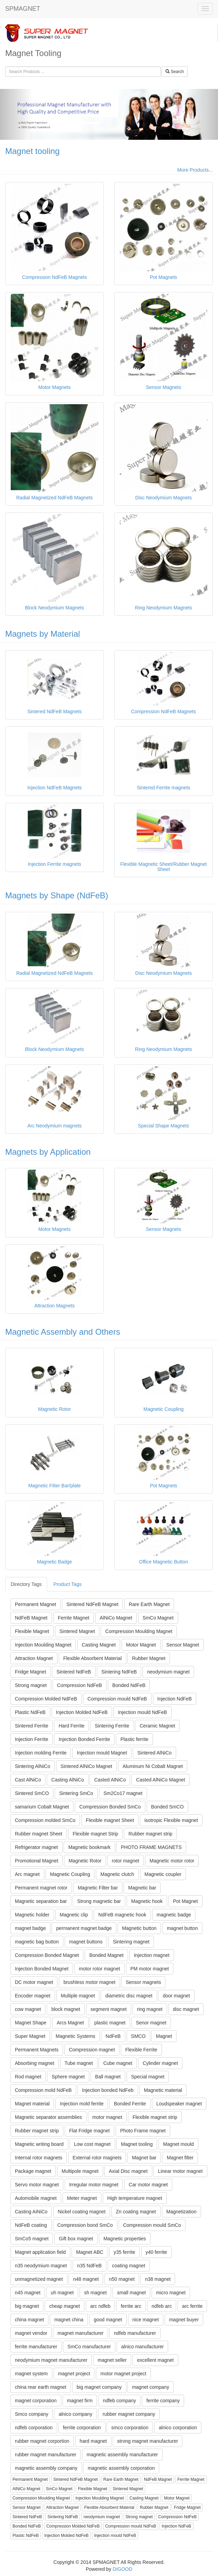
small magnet (131, 2292)
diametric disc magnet (128, 1995)
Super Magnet (30, 2036)
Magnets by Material (42, 633)
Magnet (164, 2036)
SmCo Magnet (158, 1618)
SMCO (138, 2036)
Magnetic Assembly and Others (62, 1331)
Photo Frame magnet (143, 2130)
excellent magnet (155, 2360)
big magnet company (99, 2387)
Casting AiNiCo (31, 2211)
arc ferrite (192, 2306)
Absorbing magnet (34, 2063)
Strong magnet (31, 1685)
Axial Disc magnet (128, 2171)
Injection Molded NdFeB (82, 1712)
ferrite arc (131, 2306)
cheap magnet (64, 2306)
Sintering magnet (131, 1941)
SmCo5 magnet (31, 2238)
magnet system (31, 2373)
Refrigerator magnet (36, 1847)
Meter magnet (82, 2198)
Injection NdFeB (174, 1699)
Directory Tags (26, 1584)
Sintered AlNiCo (154, 1753)
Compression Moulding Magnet (138, 1631)
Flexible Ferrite (141, 2049)
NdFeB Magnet (31, 1618)
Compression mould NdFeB (117, 1699)
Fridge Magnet (30, 1672)
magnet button (182, 1928)
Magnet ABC (89, 2252)
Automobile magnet (36, 2198)
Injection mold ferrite (81, 2103)
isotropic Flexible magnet (171, 1820)
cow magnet (28, 2009)
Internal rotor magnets (38, 2157)
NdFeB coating (31, 2225)
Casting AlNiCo (67, 1780)
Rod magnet (28, 2076)
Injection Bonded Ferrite (84, 1739)
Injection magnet (152, 1955)
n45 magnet (27, 2292)
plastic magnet (109, 2022)
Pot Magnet (185, 1901)
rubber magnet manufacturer (45, 2454)
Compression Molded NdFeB (46, 1699)
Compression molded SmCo (45, 1820)
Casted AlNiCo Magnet (160, 1780)
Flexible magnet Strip (95, 1833)
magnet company (150, 2387)
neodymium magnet (168, 1672)
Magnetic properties (124, 2238)
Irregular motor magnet (93, 2184)
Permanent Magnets (36, 2049)
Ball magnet (108, 2076)
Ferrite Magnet (73, 1618)
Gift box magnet (76, 2238)
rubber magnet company (129, 2414)
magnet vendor (31, 2333)
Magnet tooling (32, 151)
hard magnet (93, 2441)
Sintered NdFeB (73, 1672)
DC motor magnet (34, 1982)
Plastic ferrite (134, 1739)
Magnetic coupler (163, 1874)
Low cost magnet (92, 2144)
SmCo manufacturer (89, 2346)
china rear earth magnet (40, 2387)
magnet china (68, 2319)
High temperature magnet (134, 2198)
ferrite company (163, 2400)
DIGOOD (123, 2569)
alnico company (75, 2414)
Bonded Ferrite (130, 2103)
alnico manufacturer (142, 2346)
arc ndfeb (100, 2306)
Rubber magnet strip (150, 1833)
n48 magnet (86, 2279)
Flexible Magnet (32, 1631)
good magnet (108, 2319)
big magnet (27, 2306)
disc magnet (186, 2009)
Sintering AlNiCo (32, 1766)
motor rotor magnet (99, 1968)
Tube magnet (79, 2063)
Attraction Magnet (34, 1658)
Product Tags (67, 1584)
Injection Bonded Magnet (42, 1968)
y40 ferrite (156, 2252)
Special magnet (148, 2076)
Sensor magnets (143, 1982)
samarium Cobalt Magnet (42, 1806)
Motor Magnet (141, 1645)
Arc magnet (27, 1874)
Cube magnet (117, 2063)
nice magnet (146, 2319)
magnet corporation (36, 2400)
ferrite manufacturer (36, 2346)
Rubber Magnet (148, 1658)
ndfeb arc (162, 2306)
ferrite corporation (82, 2427)
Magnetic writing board (39, 2144)
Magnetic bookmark (89, 1847)
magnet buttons (86, 1941)
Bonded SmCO (167, 1806)
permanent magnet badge (83, 1928)
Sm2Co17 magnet (123, 1793)
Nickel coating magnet (82, 2211)
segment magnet (109, 2009)
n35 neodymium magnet (41, 2265)
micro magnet (170, 2292)
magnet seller (112, 2360)
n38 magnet (158, 2279)
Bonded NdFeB (129, 1685)
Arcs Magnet (70, 2022)
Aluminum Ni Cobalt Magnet (152, 1766)
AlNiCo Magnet (116, 1618)
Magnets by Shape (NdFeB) (56, 895)
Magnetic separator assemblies (48, 2117)
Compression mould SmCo (152, 2225)
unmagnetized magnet (39, 2279)
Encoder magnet (33, 1995)
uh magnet (62, 2292)
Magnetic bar (142, 1887)
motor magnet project (123, 2373)
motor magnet (107, 2117)
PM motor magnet (149, 1968)
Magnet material (32, 2103)
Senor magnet (151, 2022)
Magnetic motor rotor (171, 1860)
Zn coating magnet (136, 2211)
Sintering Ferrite (112, 1726)
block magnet (65, 2009)
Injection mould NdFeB (142, 1712)
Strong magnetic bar (99, 1901)
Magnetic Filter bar (98, 1887)
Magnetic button (139, 1928)
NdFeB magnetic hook (122, 1914)
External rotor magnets (97, 2157)
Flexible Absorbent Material (92, 1658)
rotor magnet (125, 1860)
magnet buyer (184, 2319)
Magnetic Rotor (85, 1860)
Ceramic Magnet (157, 1726)
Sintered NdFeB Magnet (92, 1604)
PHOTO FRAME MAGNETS (151, 1847)
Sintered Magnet (77, 1631)
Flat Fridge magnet (89, 2130)
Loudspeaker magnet (179, 2103)
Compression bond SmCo (85, 2225)
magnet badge (30, 1928)
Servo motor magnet (37, 2184)
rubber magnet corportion (42, 2441)
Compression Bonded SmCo (109, 1806)
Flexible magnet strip (155, 2117)
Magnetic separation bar (41, 1901)
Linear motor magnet (180, 2171)
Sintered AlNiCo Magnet (86, 1766)
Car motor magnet (148, 2184)
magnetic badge (174, 1914)
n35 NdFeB (89, 2265)
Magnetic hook (147, 1901)
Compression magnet (92, 2049)
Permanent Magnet (35, 1604)
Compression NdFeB (79, 1685)
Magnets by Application (48, 1152)
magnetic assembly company (46, 2468)
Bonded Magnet (106, 1955)
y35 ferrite (124, 2252)
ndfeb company (119, 2400)
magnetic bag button (37, 1941)
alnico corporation (178, 2427)
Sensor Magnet (182, 1645)
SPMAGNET (22, 8)
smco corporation (129, 2427)
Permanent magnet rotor (41, 1887)
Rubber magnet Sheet (38, 1833)
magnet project (74, 2373)
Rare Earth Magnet (149, 1604)
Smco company (31, 2414)
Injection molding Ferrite (40, 1753)
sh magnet (95, 2292)
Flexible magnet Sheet (110, 1820)
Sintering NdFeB (119, 1672)
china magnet (29, 2319)
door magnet (176, 1995)
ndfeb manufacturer (135, 2333)
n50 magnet (122, 2279)
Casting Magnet (99, 1645)
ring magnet (150, 2009)
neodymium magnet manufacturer (51, 2360)
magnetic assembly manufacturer (122, 2454)
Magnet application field (40, 2252)
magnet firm (80, 2400)
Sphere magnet (68, 2076)
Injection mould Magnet (102, 1753)
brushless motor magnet (89, 1982)
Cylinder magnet (160, 2063)
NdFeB (113, 2036)
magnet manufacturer (80, 2333)
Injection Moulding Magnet (43, 1645)
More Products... (195, 170)
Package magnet (33, 2171)
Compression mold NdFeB (43, 2090)
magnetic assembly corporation (121, 2468)
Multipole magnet (80, 2171)
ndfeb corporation (34, 2427)
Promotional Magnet (36, 1860)
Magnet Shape (30, 2022)
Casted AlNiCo (110, 1780)
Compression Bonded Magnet (47, 1955)
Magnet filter (180, 2157)
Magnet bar (144, 2157)
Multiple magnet (78, 1995)
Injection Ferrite (31, 1739)
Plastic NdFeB (30, 1712)
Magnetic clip (74, 1914)
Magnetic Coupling (70, 1874)
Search (174, 71)
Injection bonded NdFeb (108, 2090)
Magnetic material (163, 2090)
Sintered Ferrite (31, 1726)
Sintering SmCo (76, 1793)
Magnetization (181, 2211)
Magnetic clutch (117, 1874)
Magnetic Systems (75, 2036)
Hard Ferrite (71, 1726)
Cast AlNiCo (28, 1780)
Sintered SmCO (32, 1793)
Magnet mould (178, 2144)
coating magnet (128, 2265)
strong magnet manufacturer (147, 2441)
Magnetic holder (32, 1914)
